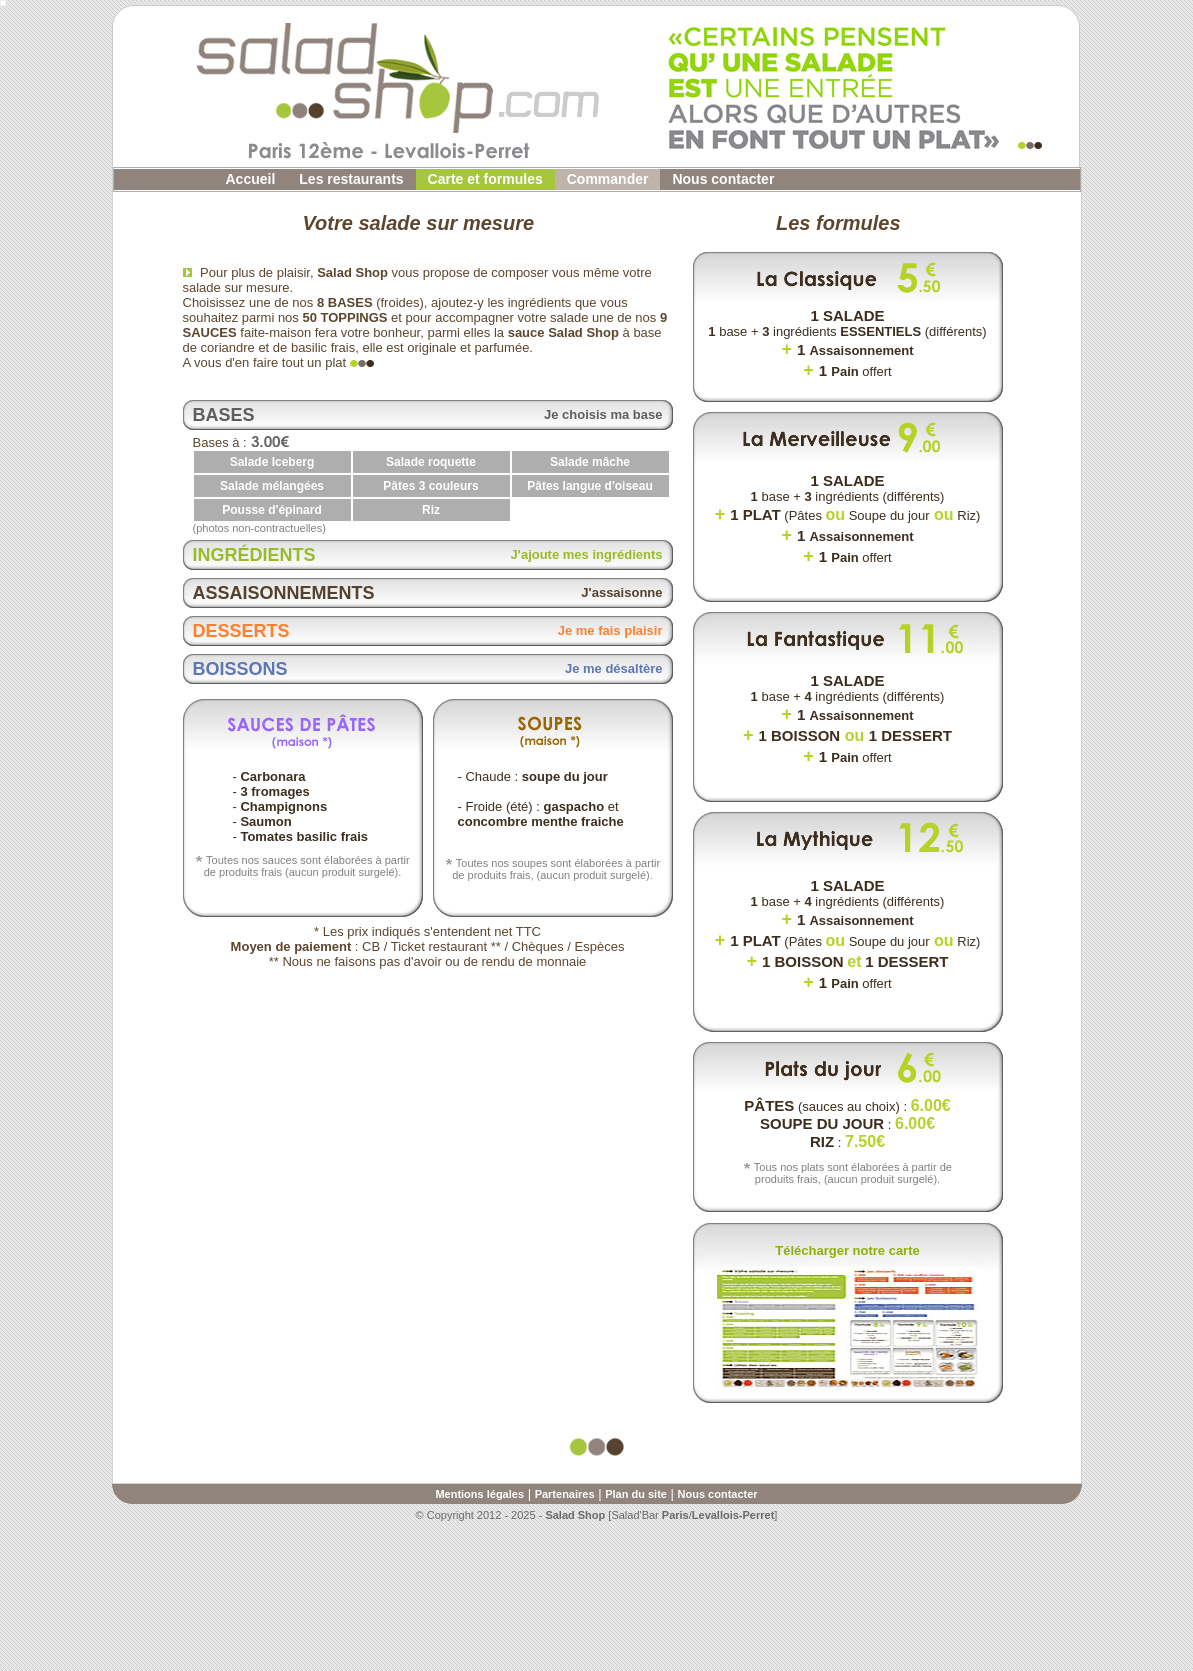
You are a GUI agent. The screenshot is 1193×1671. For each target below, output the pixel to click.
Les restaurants (351, 179)
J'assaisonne (621, 592)
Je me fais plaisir (610, 630)
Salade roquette (431, 462)
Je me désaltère (614, 668)
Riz (431, 510)
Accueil (251, 179)
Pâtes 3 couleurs (430, 486)
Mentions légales (479, 1494)
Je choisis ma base (603, 414)
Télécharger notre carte (847, 1250)
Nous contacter (723, 179)
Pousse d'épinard (272, 510)
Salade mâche (590, 462)
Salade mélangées (272, 486)
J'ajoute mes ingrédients (587, 554)
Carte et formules (485, 179)
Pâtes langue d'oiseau (590, 486)
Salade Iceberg (272, 462)
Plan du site (636, 1494)
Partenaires (565, 1494)
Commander (608, 179)
